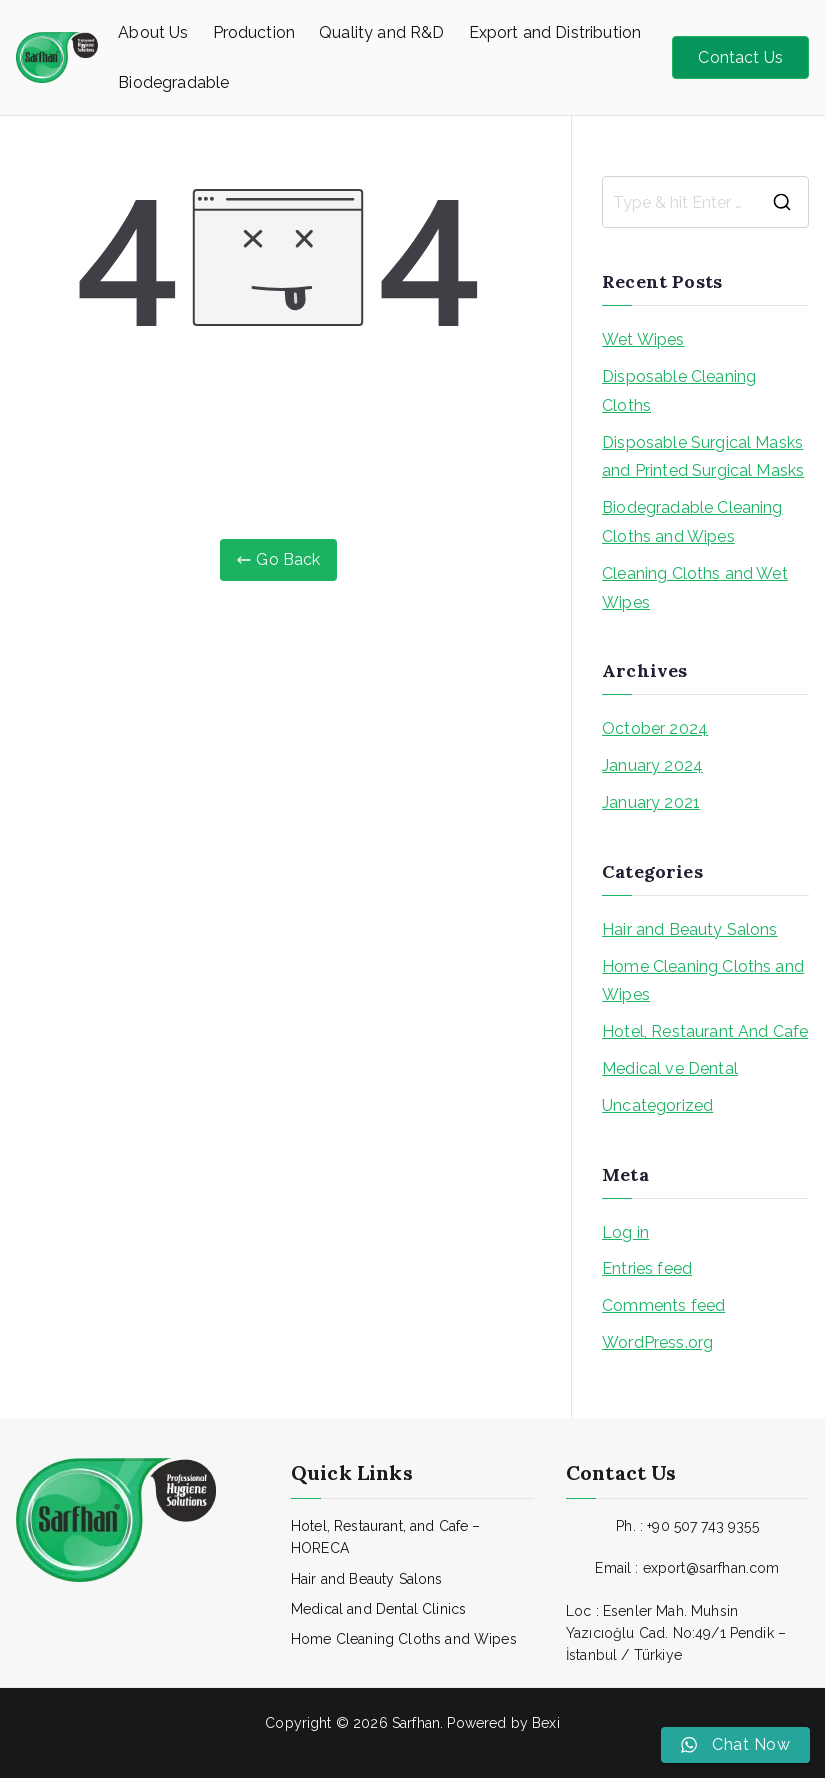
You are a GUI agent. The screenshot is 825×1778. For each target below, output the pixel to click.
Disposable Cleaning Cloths (679, 391)
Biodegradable (173, 82)
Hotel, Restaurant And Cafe (705, 1031)
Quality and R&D (381, 32)
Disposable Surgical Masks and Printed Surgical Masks (703, 457)
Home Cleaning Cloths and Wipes (703, 981)
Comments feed (663, 1305)
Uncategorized (657, 1105)
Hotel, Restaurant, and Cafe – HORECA (386, 1537)
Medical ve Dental (670, 1068)
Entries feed (647, 1268)
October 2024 (655, 728)
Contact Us (740, 57)
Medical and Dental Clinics (378, 1609)
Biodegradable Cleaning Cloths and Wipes (692, 522)
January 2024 (652, 765)
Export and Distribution (555, 32)
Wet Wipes (643, 339)
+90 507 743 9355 (703, 1526)
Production (254, 32)
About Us (153, 32)
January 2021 (651, 802)
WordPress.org (657, 1342)
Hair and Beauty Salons (690, 929)
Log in (625, 1232)
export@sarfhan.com (711, 1568)
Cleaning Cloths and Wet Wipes (695, 588)
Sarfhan (416, 1723)
